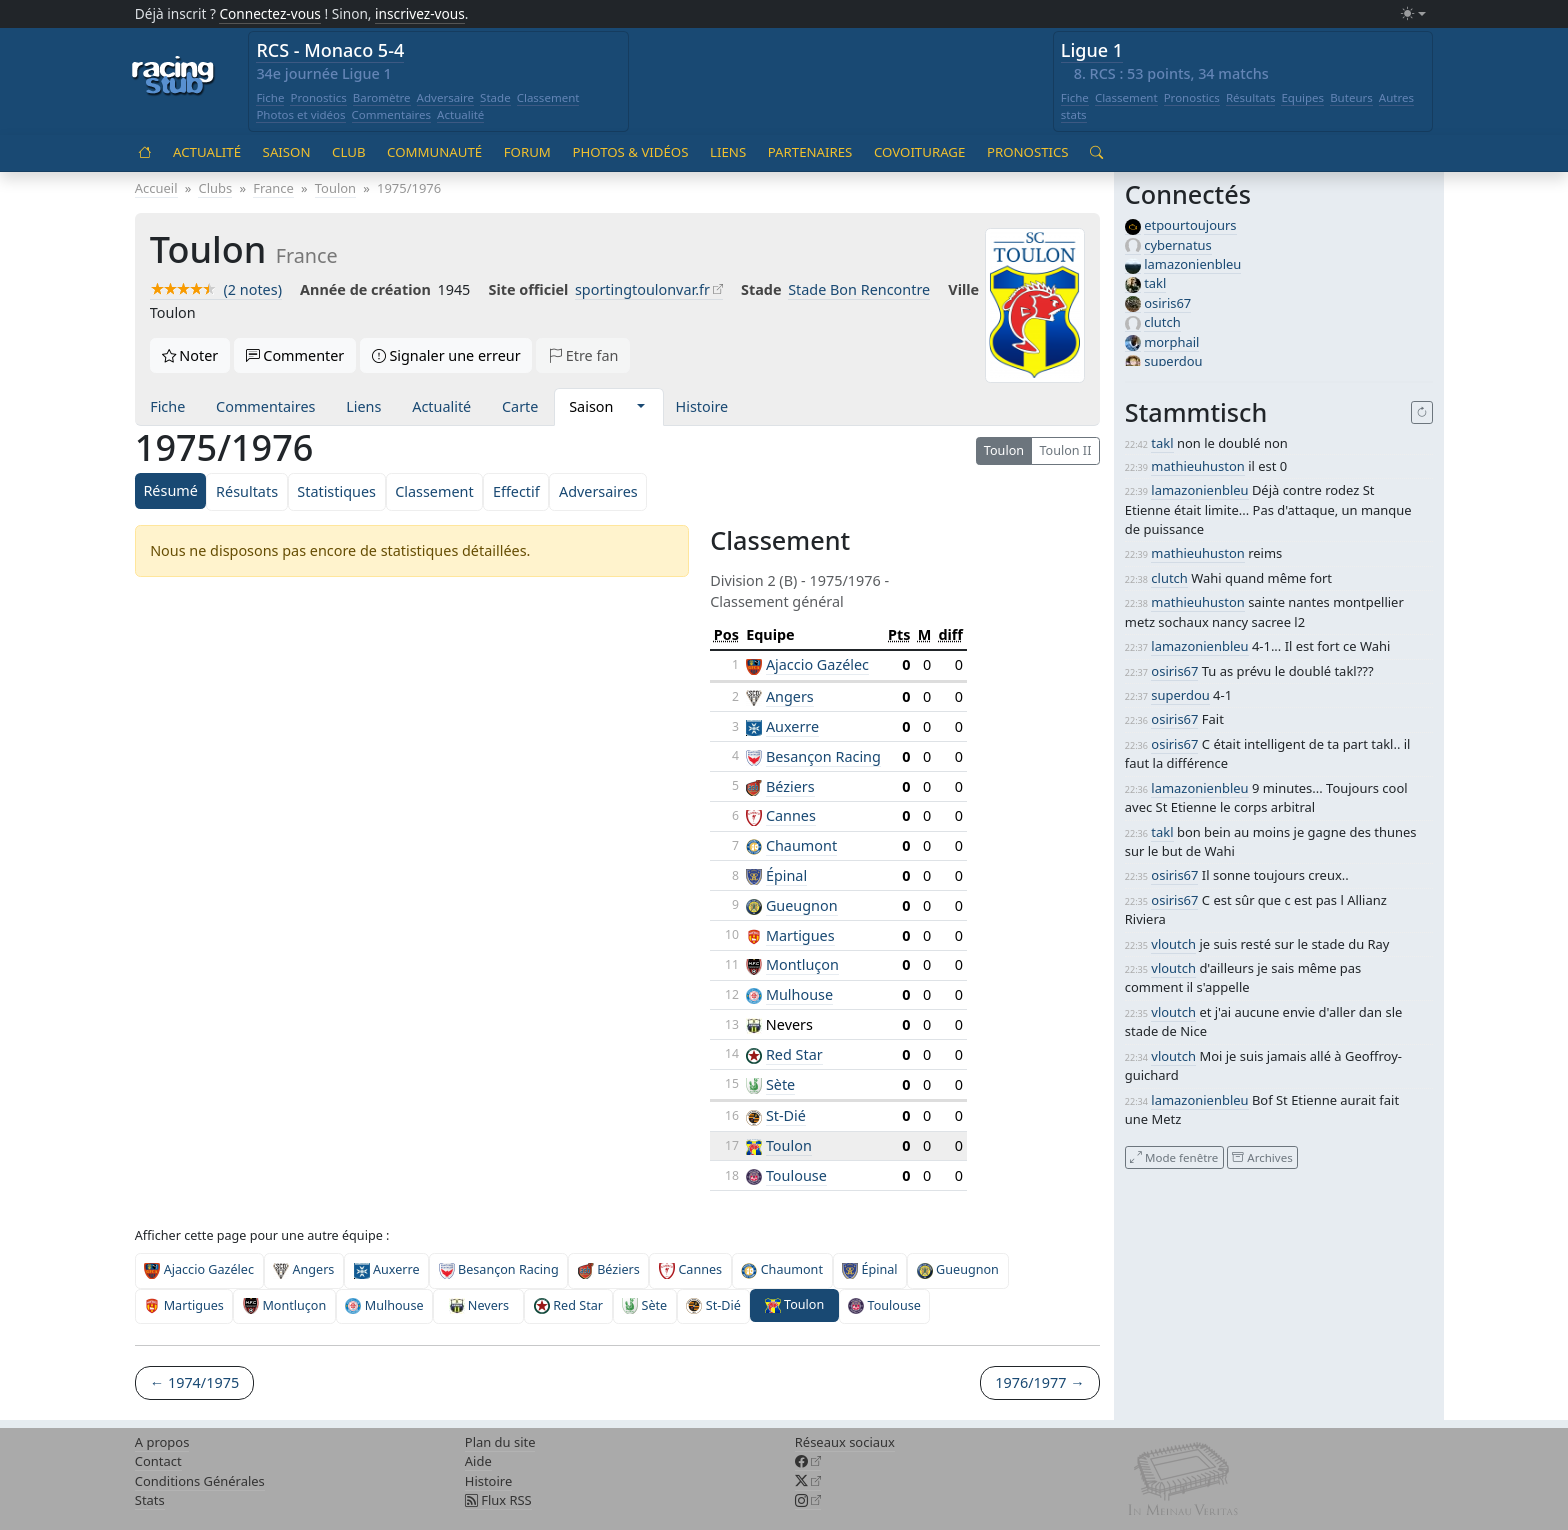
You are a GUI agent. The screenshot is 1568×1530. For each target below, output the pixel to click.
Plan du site (500, 1442)
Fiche (270, 97)
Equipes (1302, 97)
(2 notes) (216, 289)
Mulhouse (799, 994)
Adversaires (598, 491)
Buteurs (1351, 97)
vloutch (1173, 944)
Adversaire (446, 97)
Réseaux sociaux (845, 1442)
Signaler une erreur (446, 355)
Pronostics (318, 97)
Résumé (170, 490)
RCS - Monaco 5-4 (330, 50)
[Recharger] (1422, 413)
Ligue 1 (1092, 50)
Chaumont (801, 845)
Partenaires (810, 152)
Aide (478, 1461)
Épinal (786, 875)
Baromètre (382, 97)
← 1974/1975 (194, 1382)
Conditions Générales (200, 1481)
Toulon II (1065, 450)
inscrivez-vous (420, 13)
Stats (150, 1500)
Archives (1262, 1156)
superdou (1173, 361)
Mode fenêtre (1174, 1156)
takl (1155, 283)
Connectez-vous (270, 13)
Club (348, 152)
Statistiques (336, 491)
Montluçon (802, 964)
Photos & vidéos (630, 152)
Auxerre (792, 726)
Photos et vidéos (300, 114)
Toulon (1004, 450)
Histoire (702, 406)
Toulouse (796, 1175)
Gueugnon (802, 905)
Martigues (800, 935)
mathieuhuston (1197, 466)
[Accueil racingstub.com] (173, 77)
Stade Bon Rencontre (859, 289)
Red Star (794, 1054)
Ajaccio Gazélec (817, 664)
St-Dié (786, 1115)
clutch (1162, 322)
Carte (520, 406)
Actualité (460, 114)
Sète (780, 1084)
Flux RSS (498, 1500)
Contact (158, 1461)
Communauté (434, 152)
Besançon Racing (823, 756)
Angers (790, 696)
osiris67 (1167, 303)
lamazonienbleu (1192, 264)
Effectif (516, 491)
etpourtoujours (1190, 225)
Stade (495, 97)
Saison (287, 152)
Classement (548, 97)
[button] (640, 407)
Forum (527, 152)
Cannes (791, 815)
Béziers (790, 786)
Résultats (1251, 97)
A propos (162, 1442)
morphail (1171, 342)
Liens (728, 152)
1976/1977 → (1039, 1382)
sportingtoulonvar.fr (642, 289)
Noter (190, 355)
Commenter (295, 355)
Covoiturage (919, 152)
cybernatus (1178, 245)
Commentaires (392, 114)
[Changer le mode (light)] (1413, 14)
